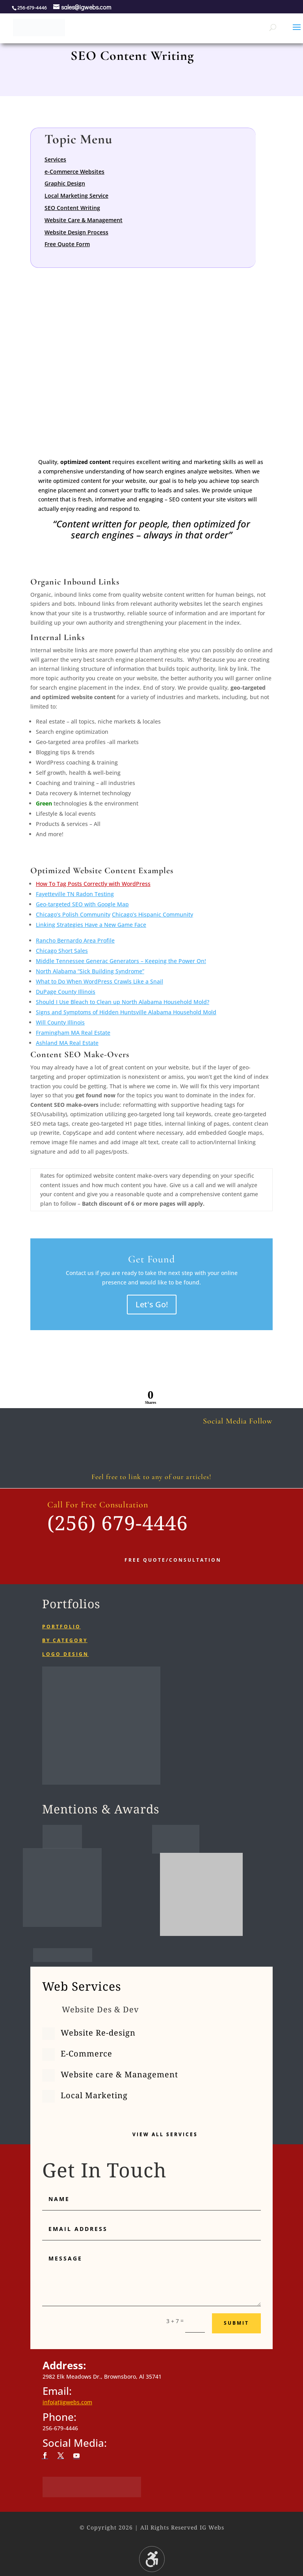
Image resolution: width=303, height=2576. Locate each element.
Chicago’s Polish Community (73, 914)
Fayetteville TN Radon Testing (75, 894)
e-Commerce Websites (74, 171)
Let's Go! (152, 1304)
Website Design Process (76, 232)
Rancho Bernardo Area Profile (75, 940)
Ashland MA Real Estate (67, 1043)
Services (55, 159)
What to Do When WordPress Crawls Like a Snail (99, 981)
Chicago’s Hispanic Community (152, 914)
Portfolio (61, 1626)
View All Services (165, 2134)
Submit (236, 2323)
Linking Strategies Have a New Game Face (91, 924)
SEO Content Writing (72, 208)
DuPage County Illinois (65, 991)
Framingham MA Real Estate (73, 1032)
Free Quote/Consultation (173, 1560)
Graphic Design (65, 183)
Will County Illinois (60, 1022)
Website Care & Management (84, 220)
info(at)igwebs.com (67, 2402)
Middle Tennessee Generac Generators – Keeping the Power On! (121, 961)
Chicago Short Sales (62, 950)
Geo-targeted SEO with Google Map (82, 904)
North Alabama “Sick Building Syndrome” (90, 971)
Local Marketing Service (76, 195)
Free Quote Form (67, 244)
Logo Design (65, 1654)
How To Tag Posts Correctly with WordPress (93, 883)
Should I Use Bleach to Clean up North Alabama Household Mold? (122, 1002)
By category (64, 1640)
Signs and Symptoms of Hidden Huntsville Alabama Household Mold (126, 1012)
